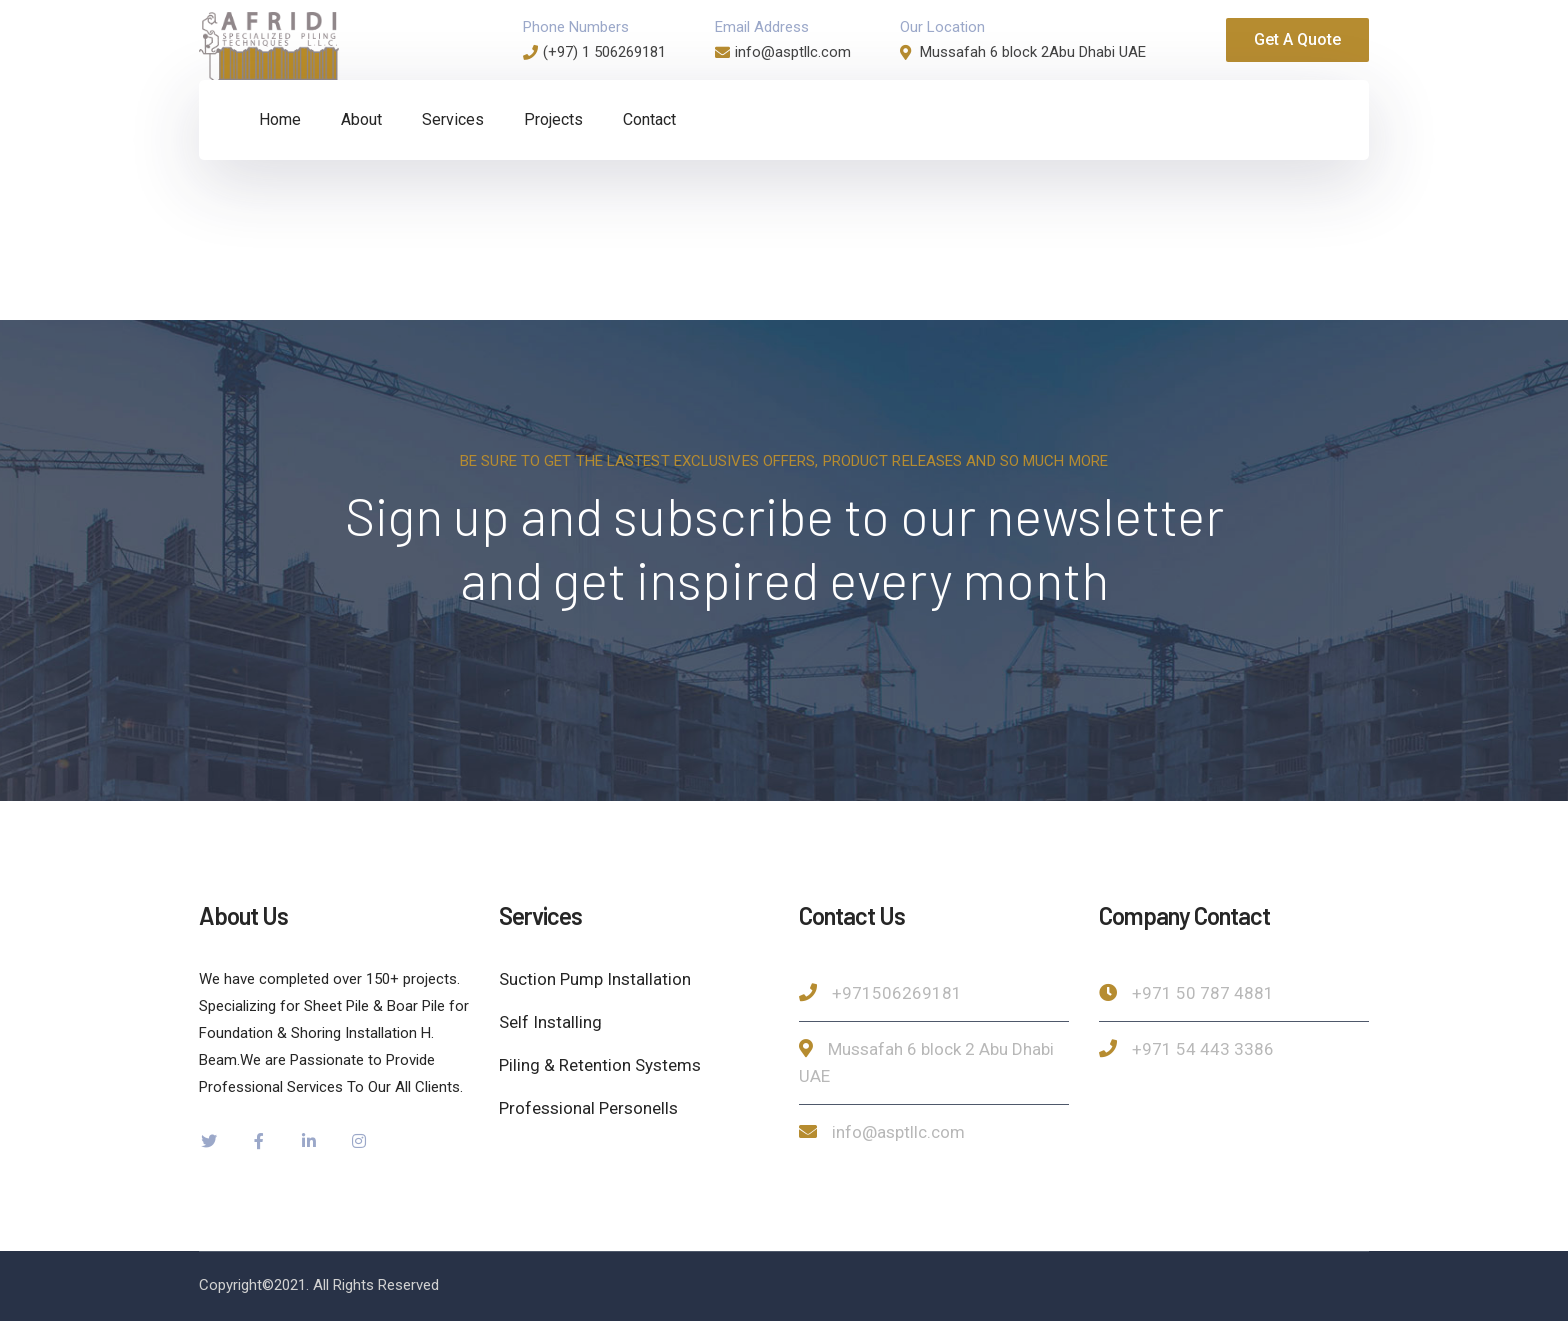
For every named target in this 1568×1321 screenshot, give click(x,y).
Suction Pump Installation (595, 979)
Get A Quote (1297, 39)
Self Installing (550, 1022)
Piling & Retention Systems (600, 1065)
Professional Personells (588, 1108)
